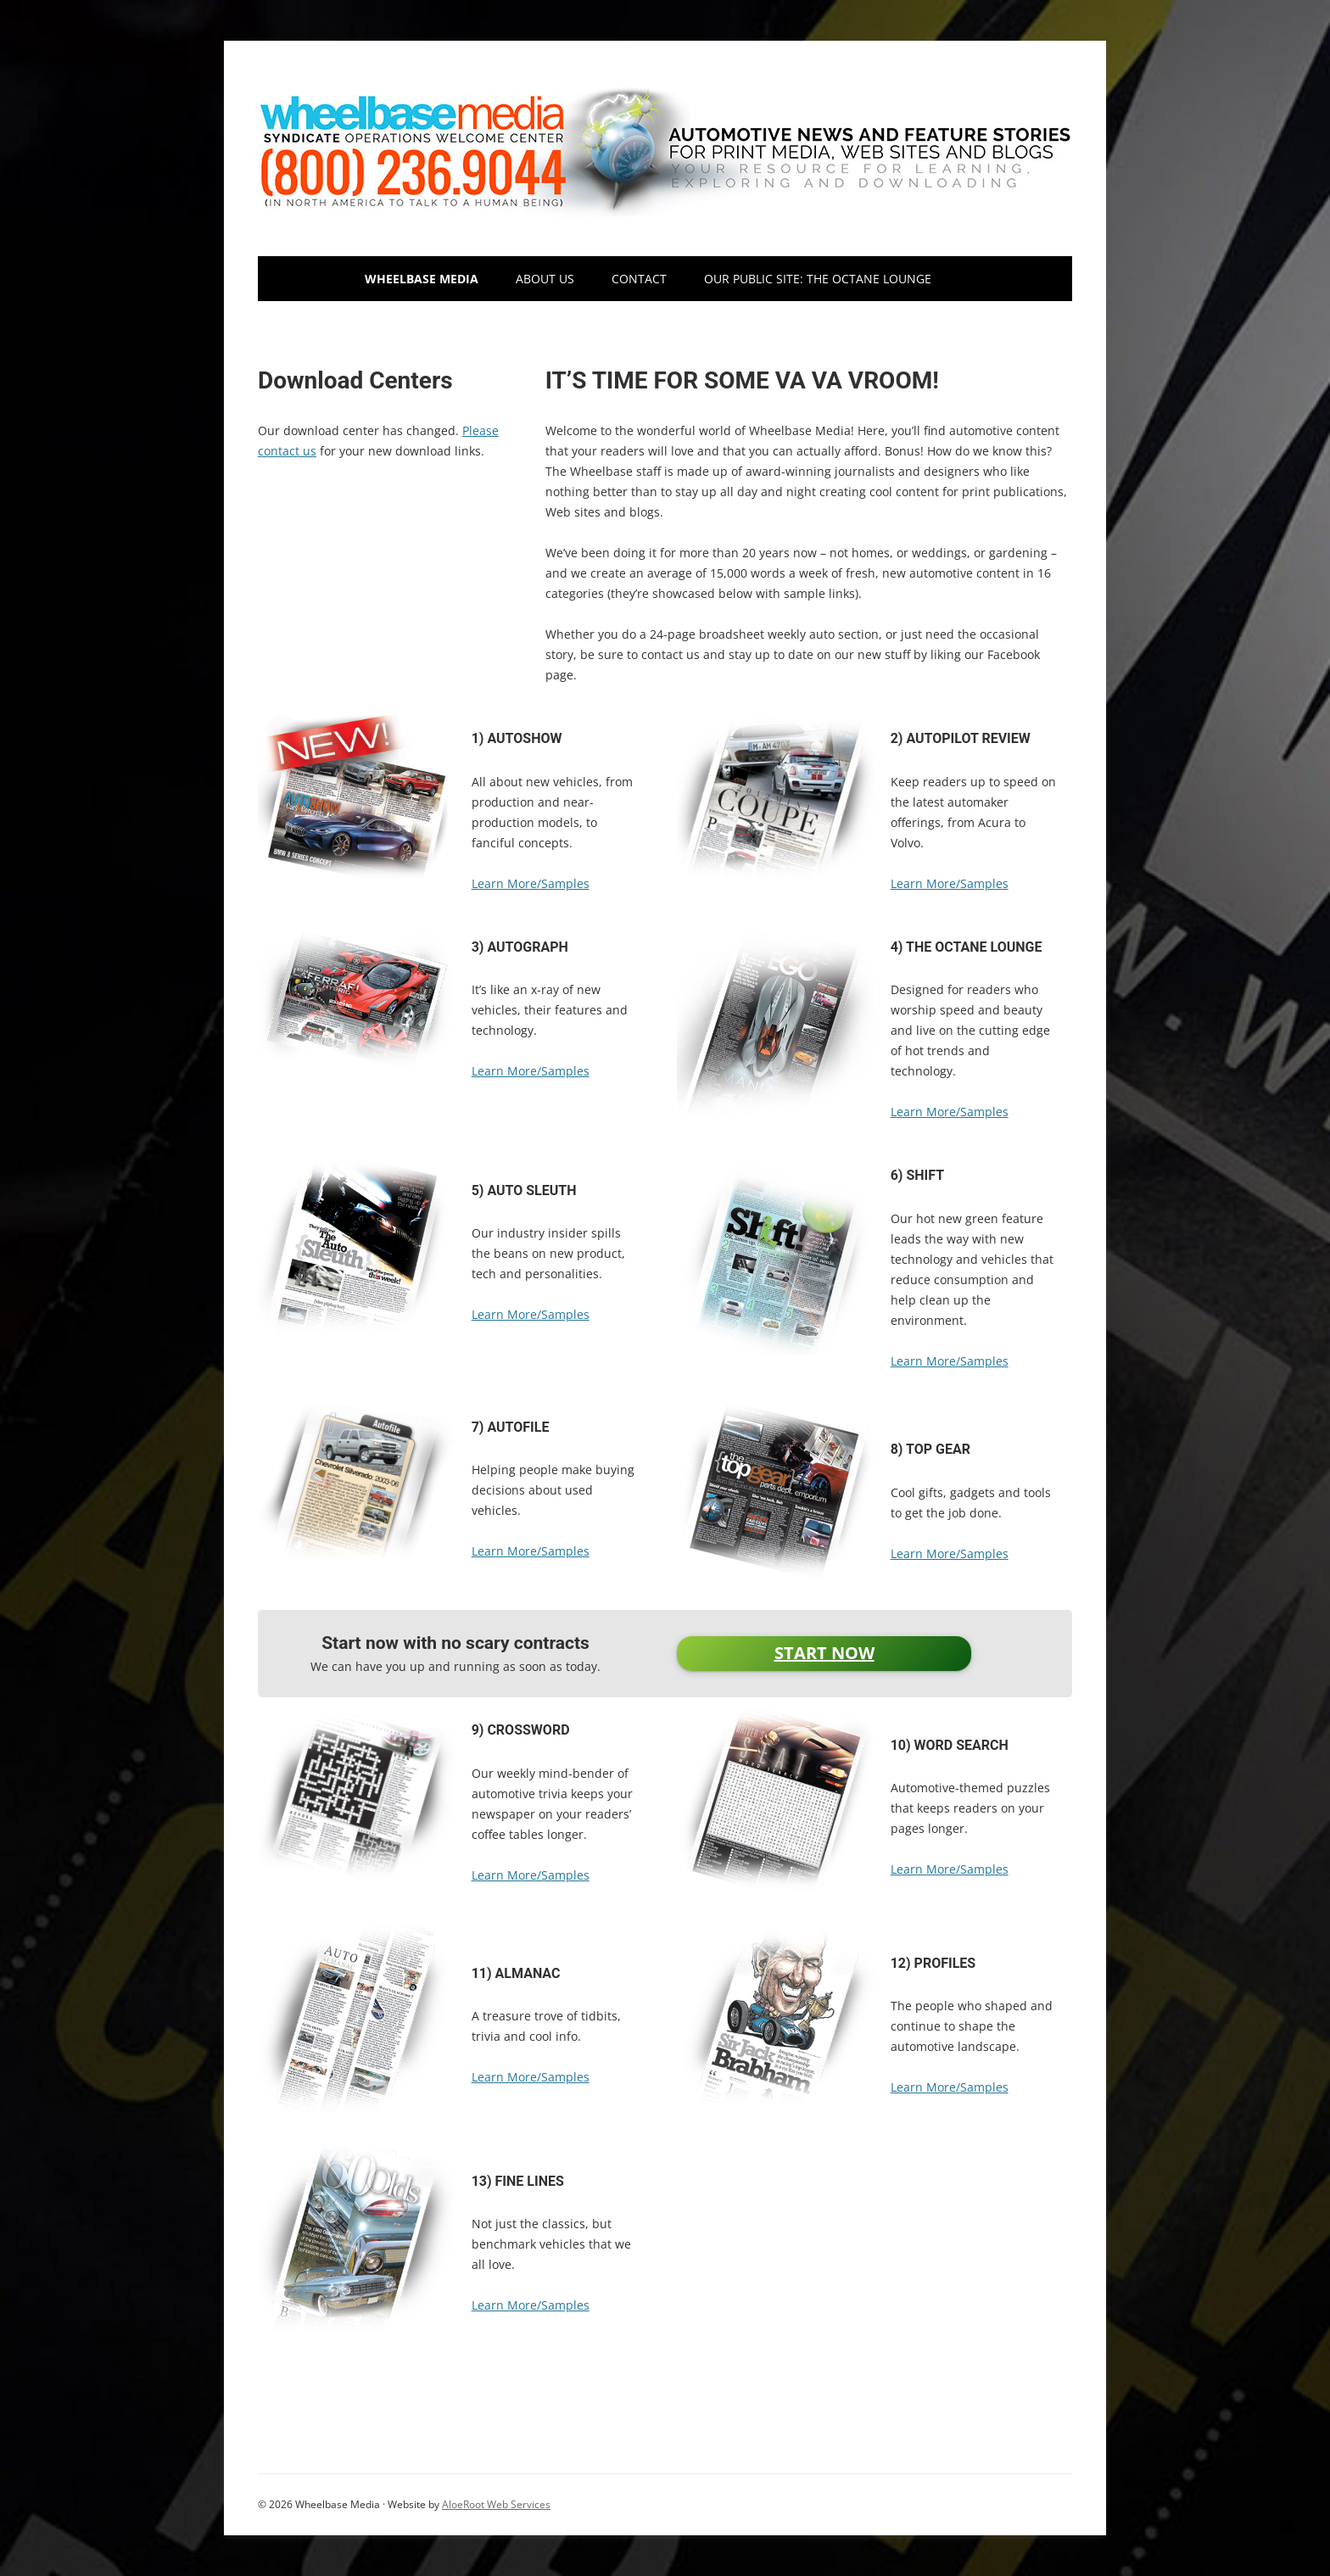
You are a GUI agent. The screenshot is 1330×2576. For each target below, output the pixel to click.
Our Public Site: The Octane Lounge (817, 279)
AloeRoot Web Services (496, 2504)
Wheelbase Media (421, 279)
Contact (639, 279)
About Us (545, 279)
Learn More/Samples (531, 883)
